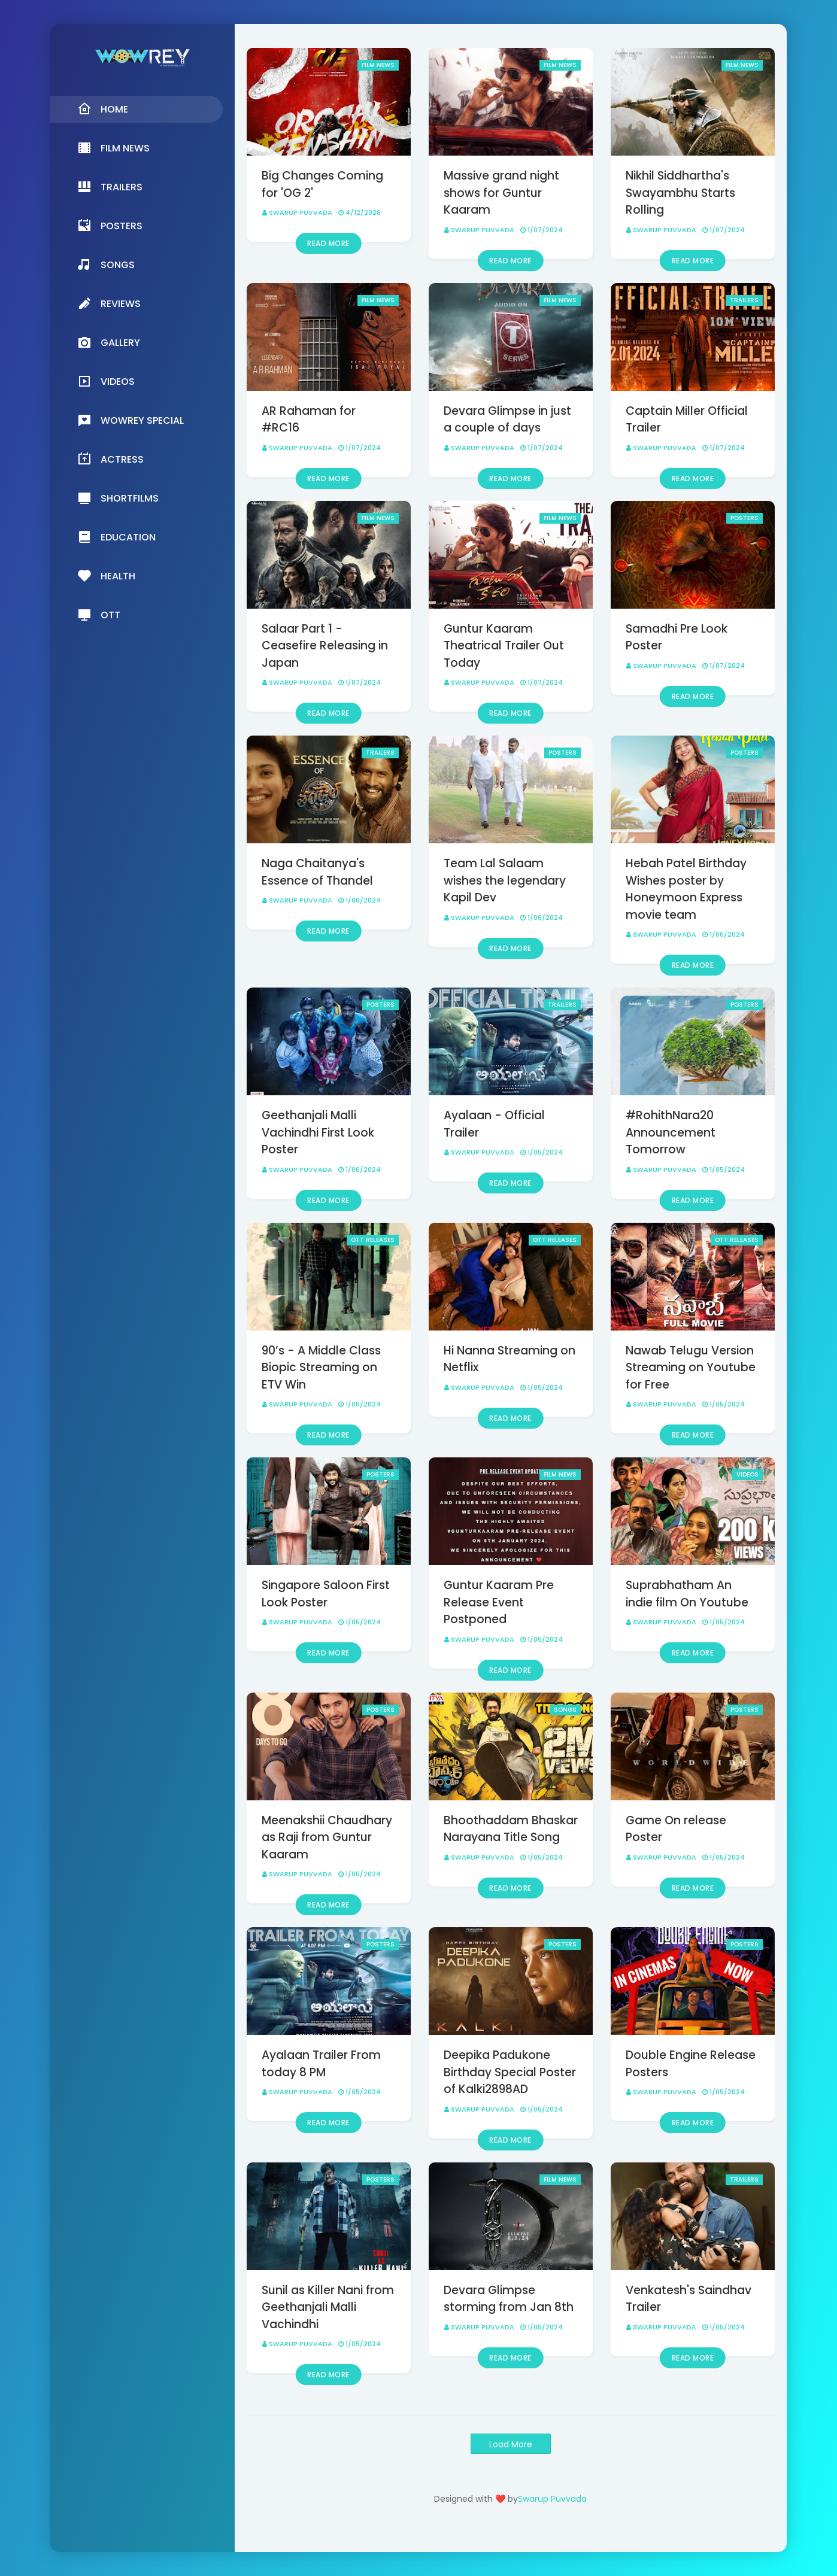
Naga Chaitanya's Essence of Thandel (317, 872)
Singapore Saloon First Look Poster (326, 1594)
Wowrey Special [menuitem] (130, 420)
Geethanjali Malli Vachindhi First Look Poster (318, 1132)
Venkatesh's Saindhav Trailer (688, 2299)
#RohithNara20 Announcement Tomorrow (670, 1132)
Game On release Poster (676, 1829)
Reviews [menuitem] (109, 303)
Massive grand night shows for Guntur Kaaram (501, 193)
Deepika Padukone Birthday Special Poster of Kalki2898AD (510, 2072)
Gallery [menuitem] (108, 342)
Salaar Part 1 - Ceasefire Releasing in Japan (325, 646)
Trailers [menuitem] (109, 187)
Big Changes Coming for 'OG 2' (322, 184)
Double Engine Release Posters (691, 2063)
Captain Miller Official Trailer (687, 419)
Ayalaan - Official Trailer (494, 1124)
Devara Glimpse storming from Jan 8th (509, 2299)
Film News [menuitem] (113, 148)
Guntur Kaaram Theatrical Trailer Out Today (504, 646)
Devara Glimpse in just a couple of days (507, 419)
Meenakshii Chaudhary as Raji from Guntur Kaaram (327, 1837)
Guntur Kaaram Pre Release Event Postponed (499, 1602)
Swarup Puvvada (300, 212)
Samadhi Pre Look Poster (676, 637)
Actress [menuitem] (110, 459)
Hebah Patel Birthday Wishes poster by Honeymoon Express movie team (686, 889)
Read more (328, 243)
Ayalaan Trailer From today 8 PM (321, 2063)
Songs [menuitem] (106, 264)
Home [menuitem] (102, 109)
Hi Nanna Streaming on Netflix (509, 1359)
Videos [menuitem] (106, 381)
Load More (510, 2444)
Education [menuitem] (116, 537)
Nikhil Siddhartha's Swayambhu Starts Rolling (680, 193)
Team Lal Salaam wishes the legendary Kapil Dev (505, 880)
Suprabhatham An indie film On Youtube (687, 1594)
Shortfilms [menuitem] (118, 498)
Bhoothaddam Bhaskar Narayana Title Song (511, 1829)
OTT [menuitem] (98, 614)
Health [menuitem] (106, 576)
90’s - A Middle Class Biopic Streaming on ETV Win (321, 1367)
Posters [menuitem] (109, 225)
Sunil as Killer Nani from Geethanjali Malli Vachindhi (328, 2307)
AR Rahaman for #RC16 (309, 419)
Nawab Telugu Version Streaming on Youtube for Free (691, 1367)
